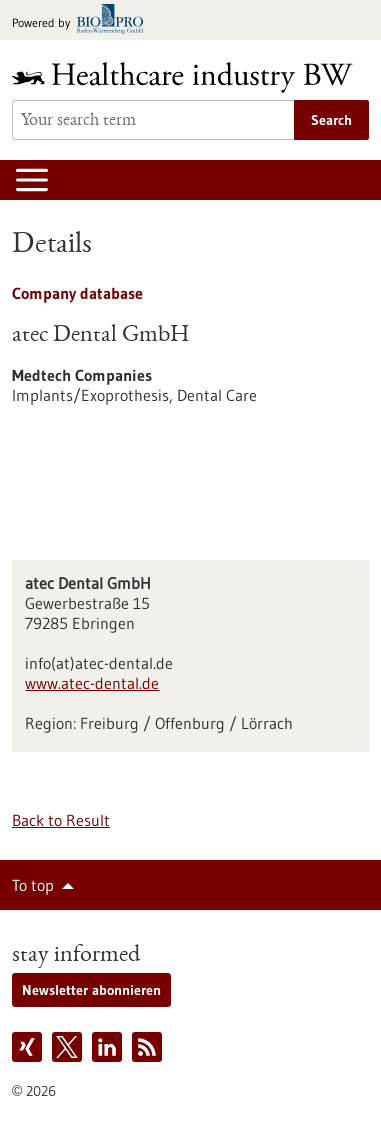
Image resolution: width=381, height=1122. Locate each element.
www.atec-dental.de (92, 683)
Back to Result (61, 820)
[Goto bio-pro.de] (83, 20)
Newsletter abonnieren (91, 990)
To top (33, 885)
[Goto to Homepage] (190, 77)
